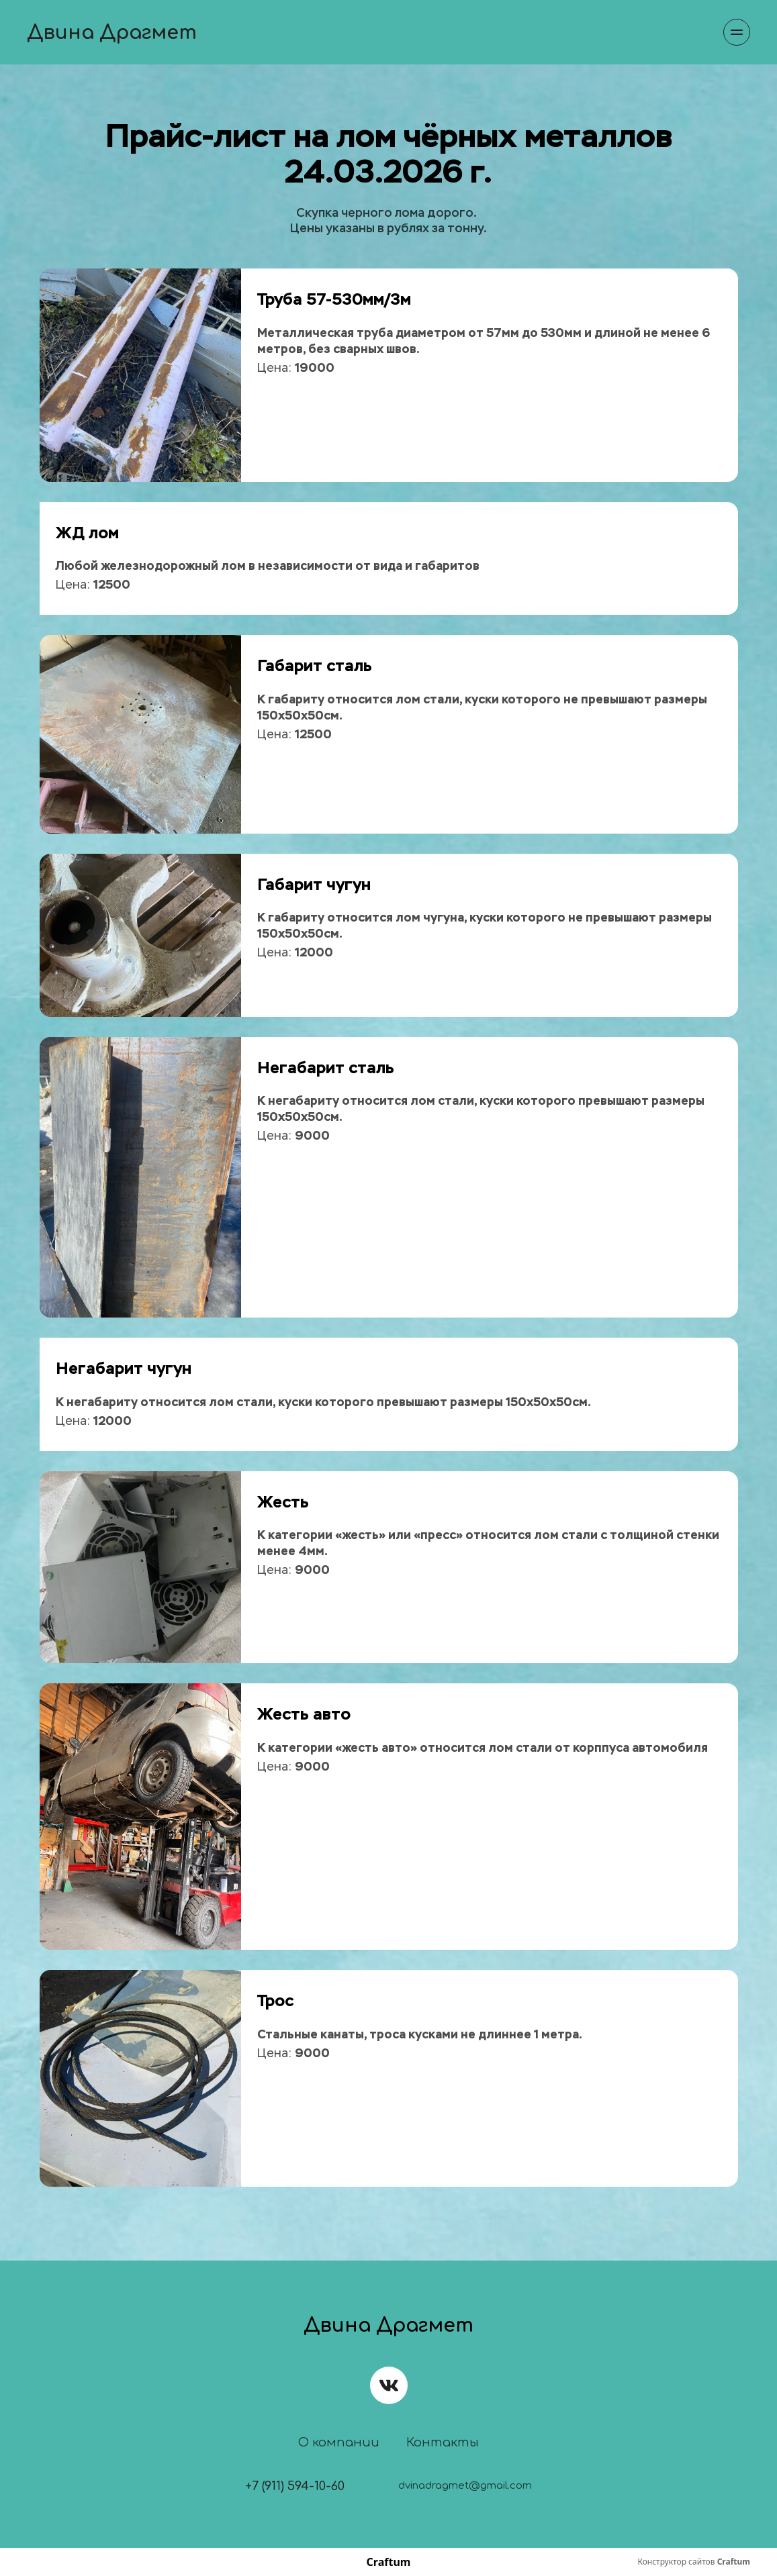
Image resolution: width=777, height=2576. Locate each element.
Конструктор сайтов (693, 2562)
